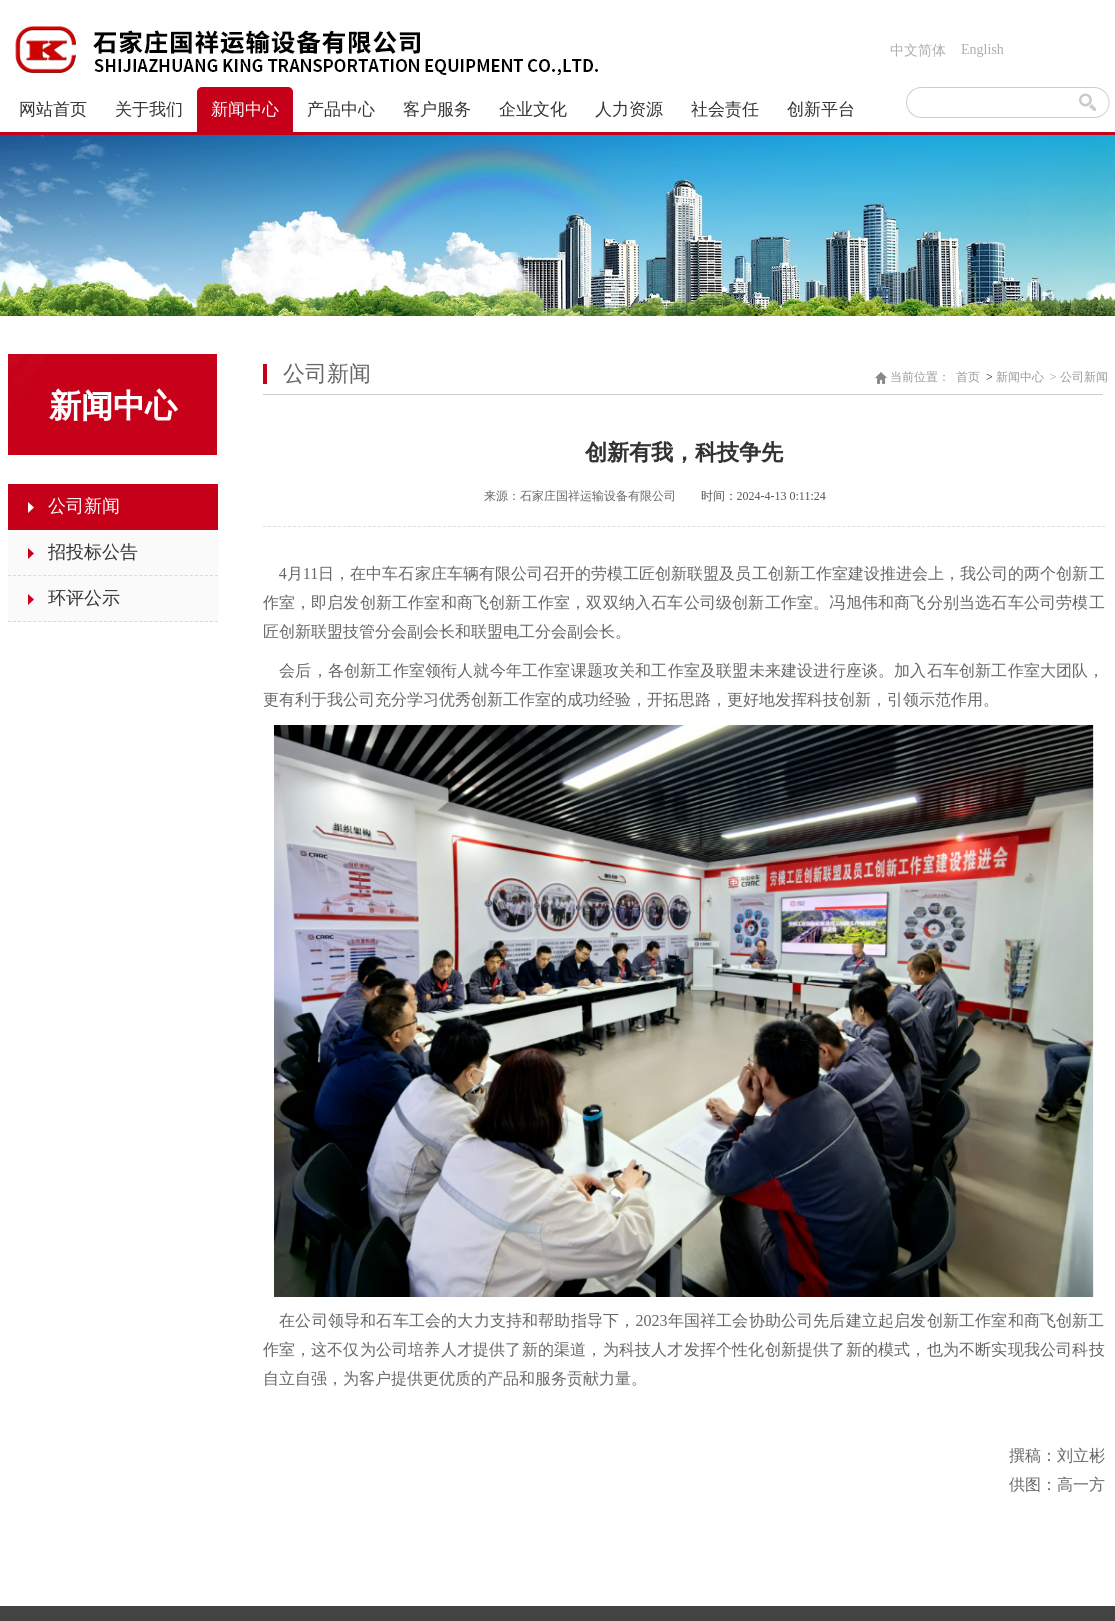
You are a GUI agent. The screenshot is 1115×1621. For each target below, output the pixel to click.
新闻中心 (1020, 377)
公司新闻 (1084, 377)
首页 (968, 377)
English (982, 49)
